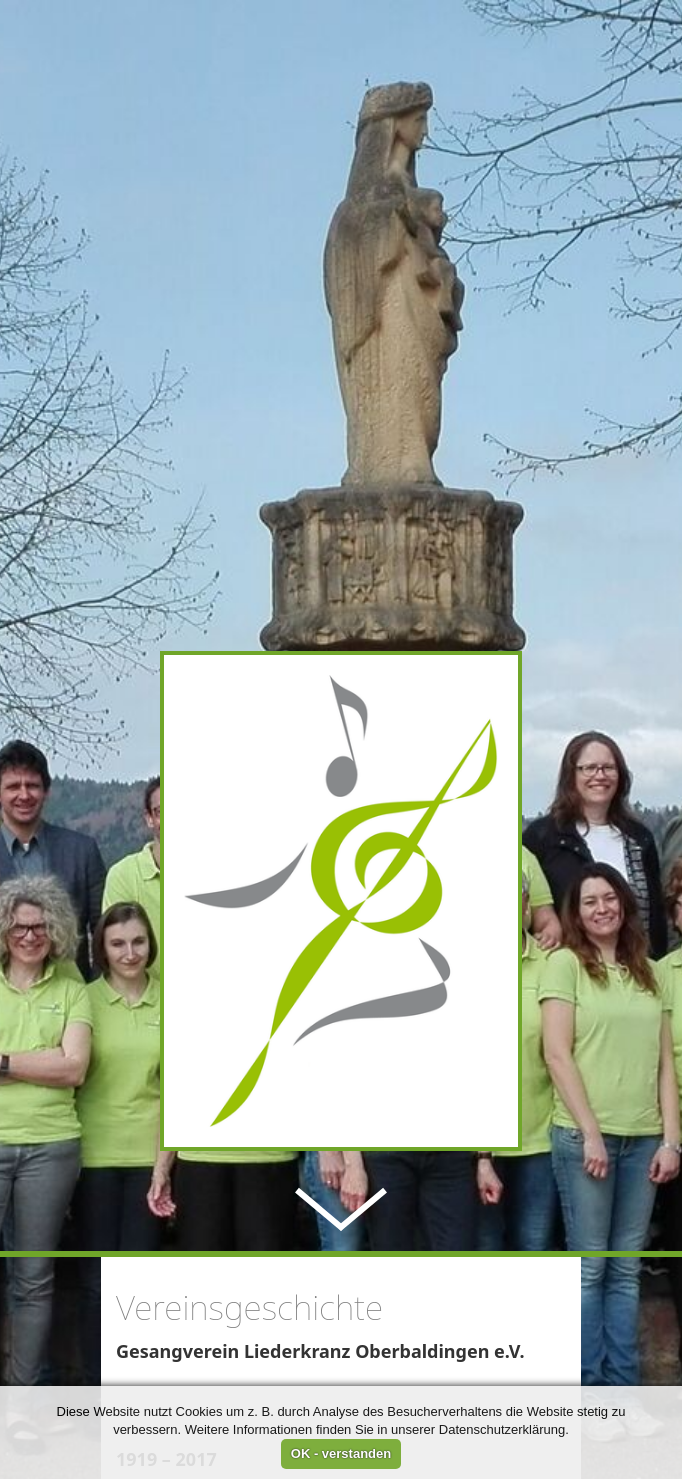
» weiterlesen (169, 1344)
